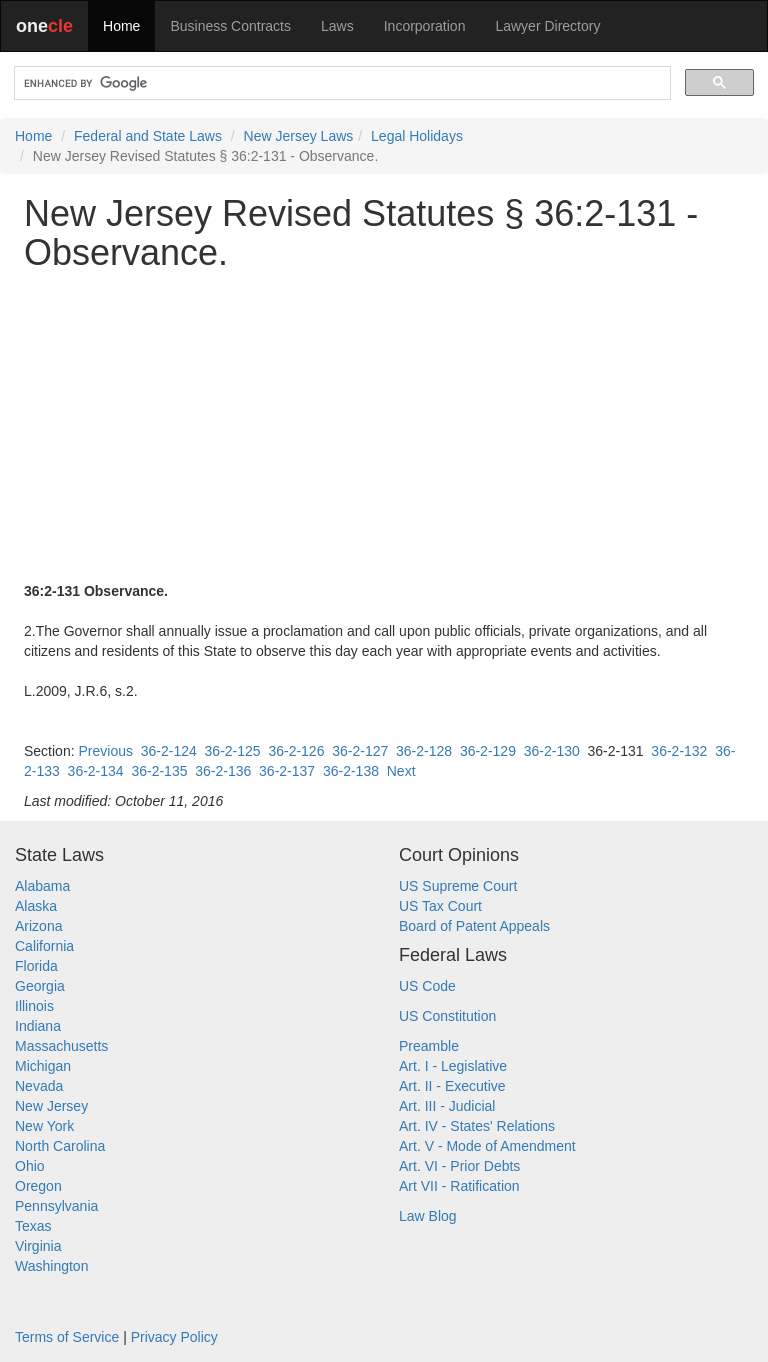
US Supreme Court (458, 886)
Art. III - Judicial (447, 1106)
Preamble (429, 1046)
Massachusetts (61, 1046)
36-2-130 (552, 751)
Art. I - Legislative (453, 1066)
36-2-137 (287, 771)
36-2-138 (351, 771)
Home (121, 26)
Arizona (38, 926)
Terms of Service (67, 1337)
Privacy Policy (174, 1337)
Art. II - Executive (452, 1086)
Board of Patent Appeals (474, 926)
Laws (337, 26)
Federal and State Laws (148, 136)
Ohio (30, 1166)
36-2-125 (233, 751)
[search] (340, 83)
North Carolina (60, 1146)
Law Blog (428, 1216)
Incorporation (425, 26)
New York (44, 1126)
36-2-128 (424, 751)
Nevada (39, 1086)
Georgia (40, 986)
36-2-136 (223, 771)
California (44, 946)
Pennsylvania (56, 1206)
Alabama (42, 886)
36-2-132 (679, 751)
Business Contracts (230, 26)
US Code (427, 986)
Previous (105, 751)
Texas (33, 1226)
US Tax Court (440, 906)
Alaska (36, 906)
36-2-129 (488, 751)
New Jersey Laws (299, 136)
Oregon (38, 1186)
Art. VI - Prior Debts (459, 1166)
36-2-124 (169, 751)
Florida (36, 966)
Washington (51, 1266)
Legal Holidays (417, 136)
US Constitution (447, 1016)
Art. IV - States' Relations (477, 1126)
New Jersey (51, 1106)
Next (401, 771)
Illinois (34, 1006)
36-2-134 (96, 771)
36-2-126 (296, 751)
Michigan (43, 1066)
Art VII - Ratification (459, 1186)
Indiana (38, 1026)
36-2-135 (159, 771)
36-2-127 (360, 751)
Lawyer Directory (547, 26)
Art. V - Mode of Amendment (487, 1146)
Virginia (38, 1246)
